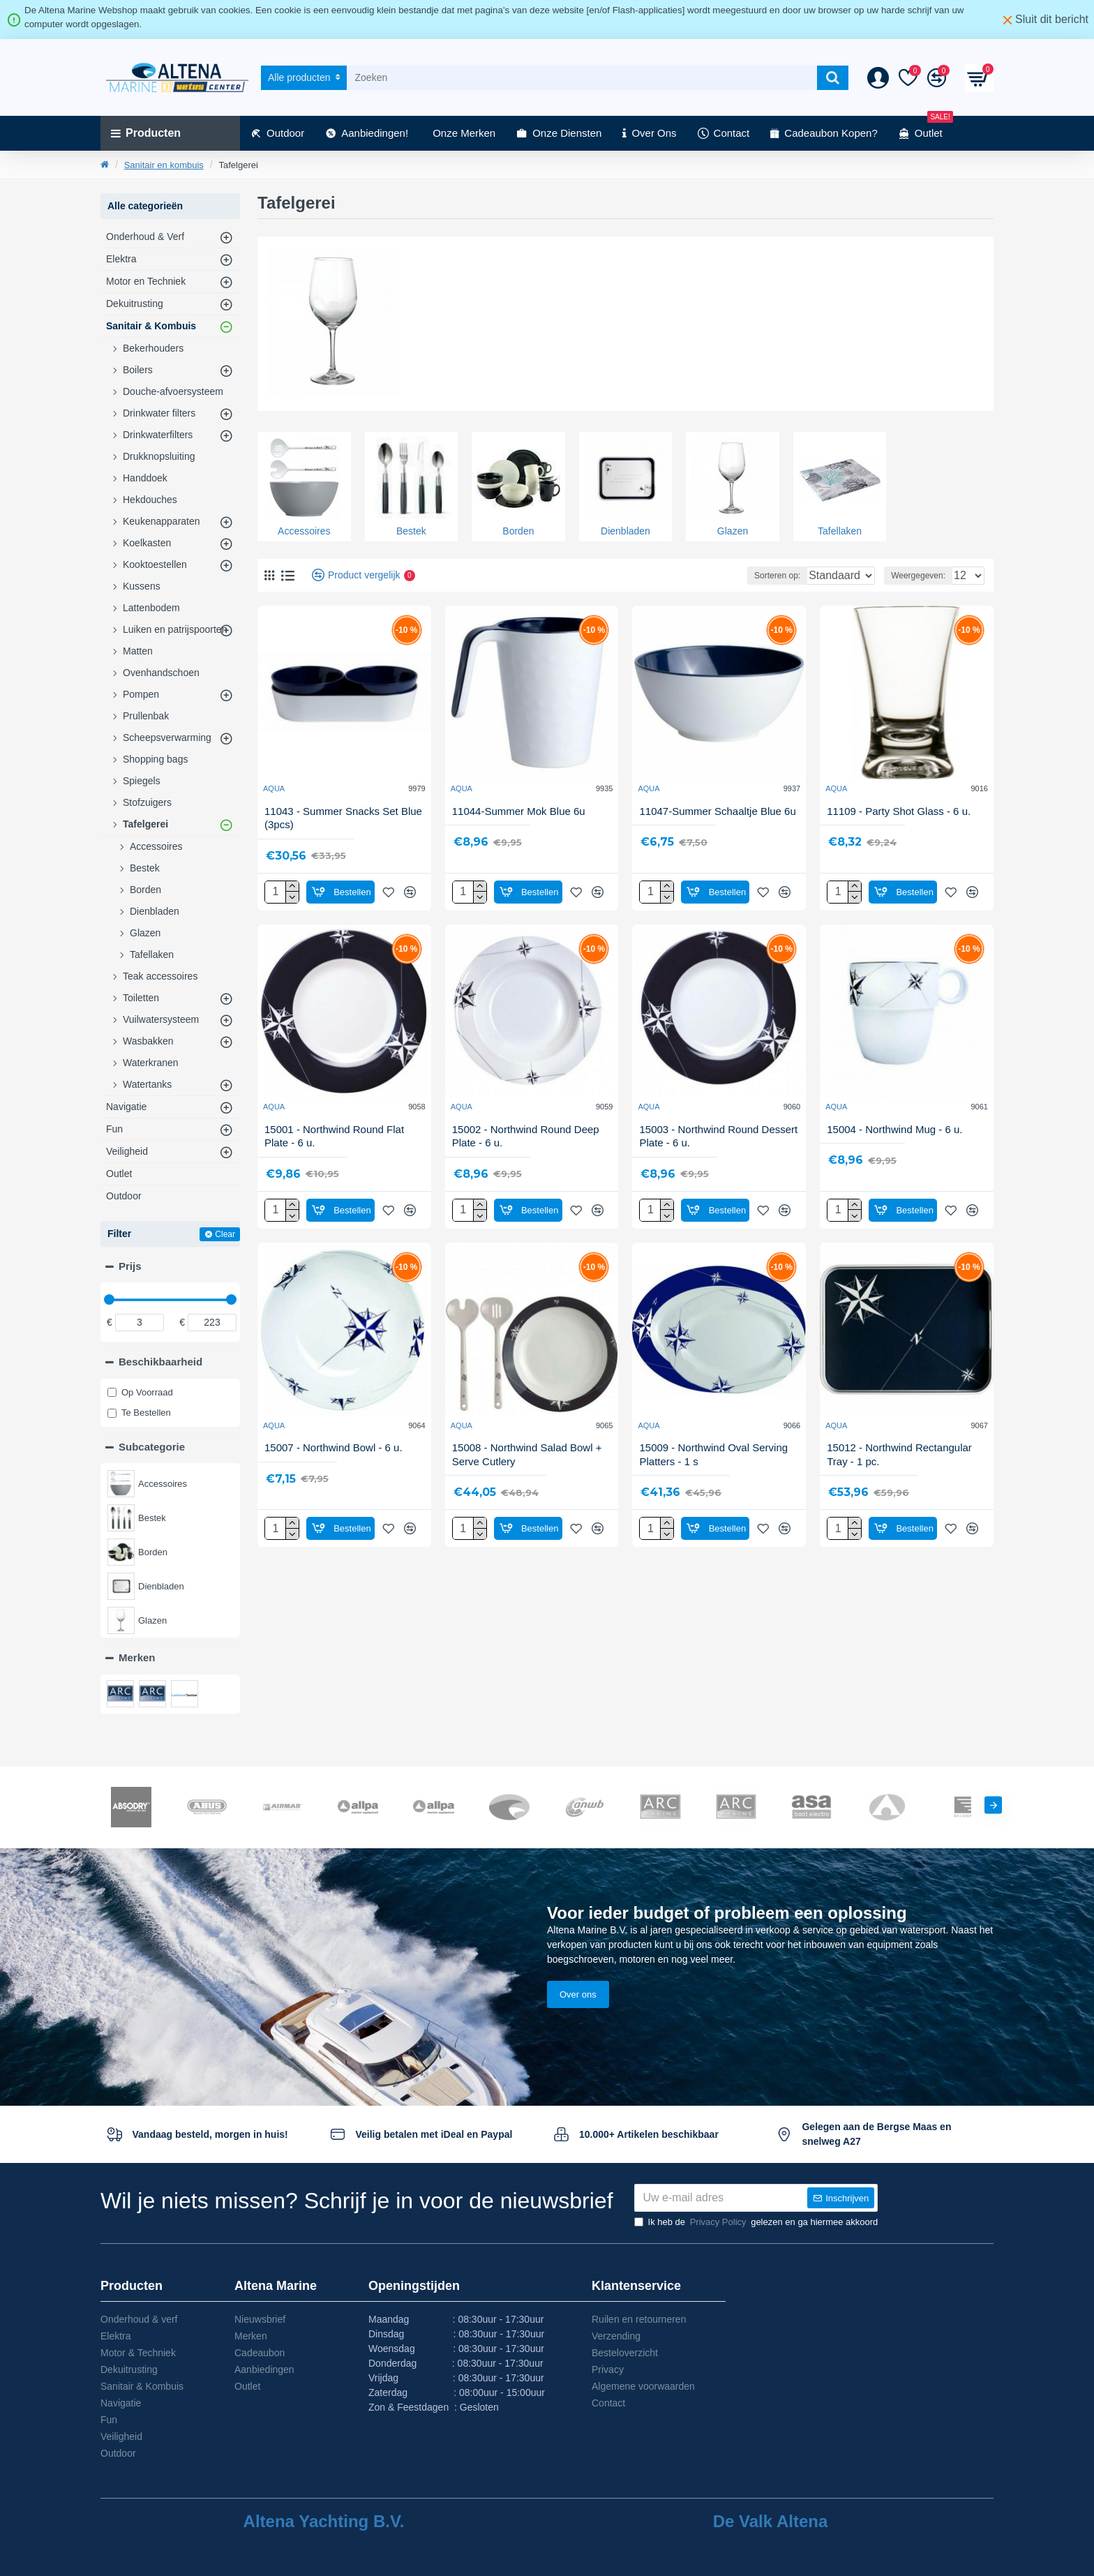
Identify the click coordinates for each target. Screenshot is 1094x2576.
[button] (993, 1777)
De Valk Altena (770, 2522)
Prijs (130, 1266)
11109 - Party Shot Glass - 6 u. (899, 811)
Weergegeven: (908, 576)
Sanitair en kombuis (164, 165)
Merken (137, 1657)
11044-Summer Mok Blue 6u (518, 811)
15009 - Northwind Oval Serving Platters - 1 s (713, 1454)
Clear (225, 1234)
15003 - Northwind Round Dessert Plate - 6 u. (718, 1136)
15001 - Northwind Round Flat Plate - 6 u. (334, 1136)
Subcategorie (152, 1447)
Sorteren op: (730, 576)
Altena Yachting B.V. (324, 2522)
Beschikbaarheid (160, 1362)
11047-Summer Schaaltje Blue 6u (717, 811)
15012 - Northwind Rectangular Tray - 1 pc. (899, 1454)
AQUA (274, 788)
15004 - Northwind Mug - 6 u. (894, 1129)
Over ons (578, 1966)
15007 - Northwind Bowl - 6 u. (333, 1447)
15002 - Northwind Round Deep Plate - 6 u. (525, 1136)
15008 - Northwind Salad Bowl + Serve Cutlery (527, 1454)
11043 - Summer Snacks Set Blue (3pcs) (343, 818)
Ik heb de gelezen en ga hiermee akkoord (756, 2222)
